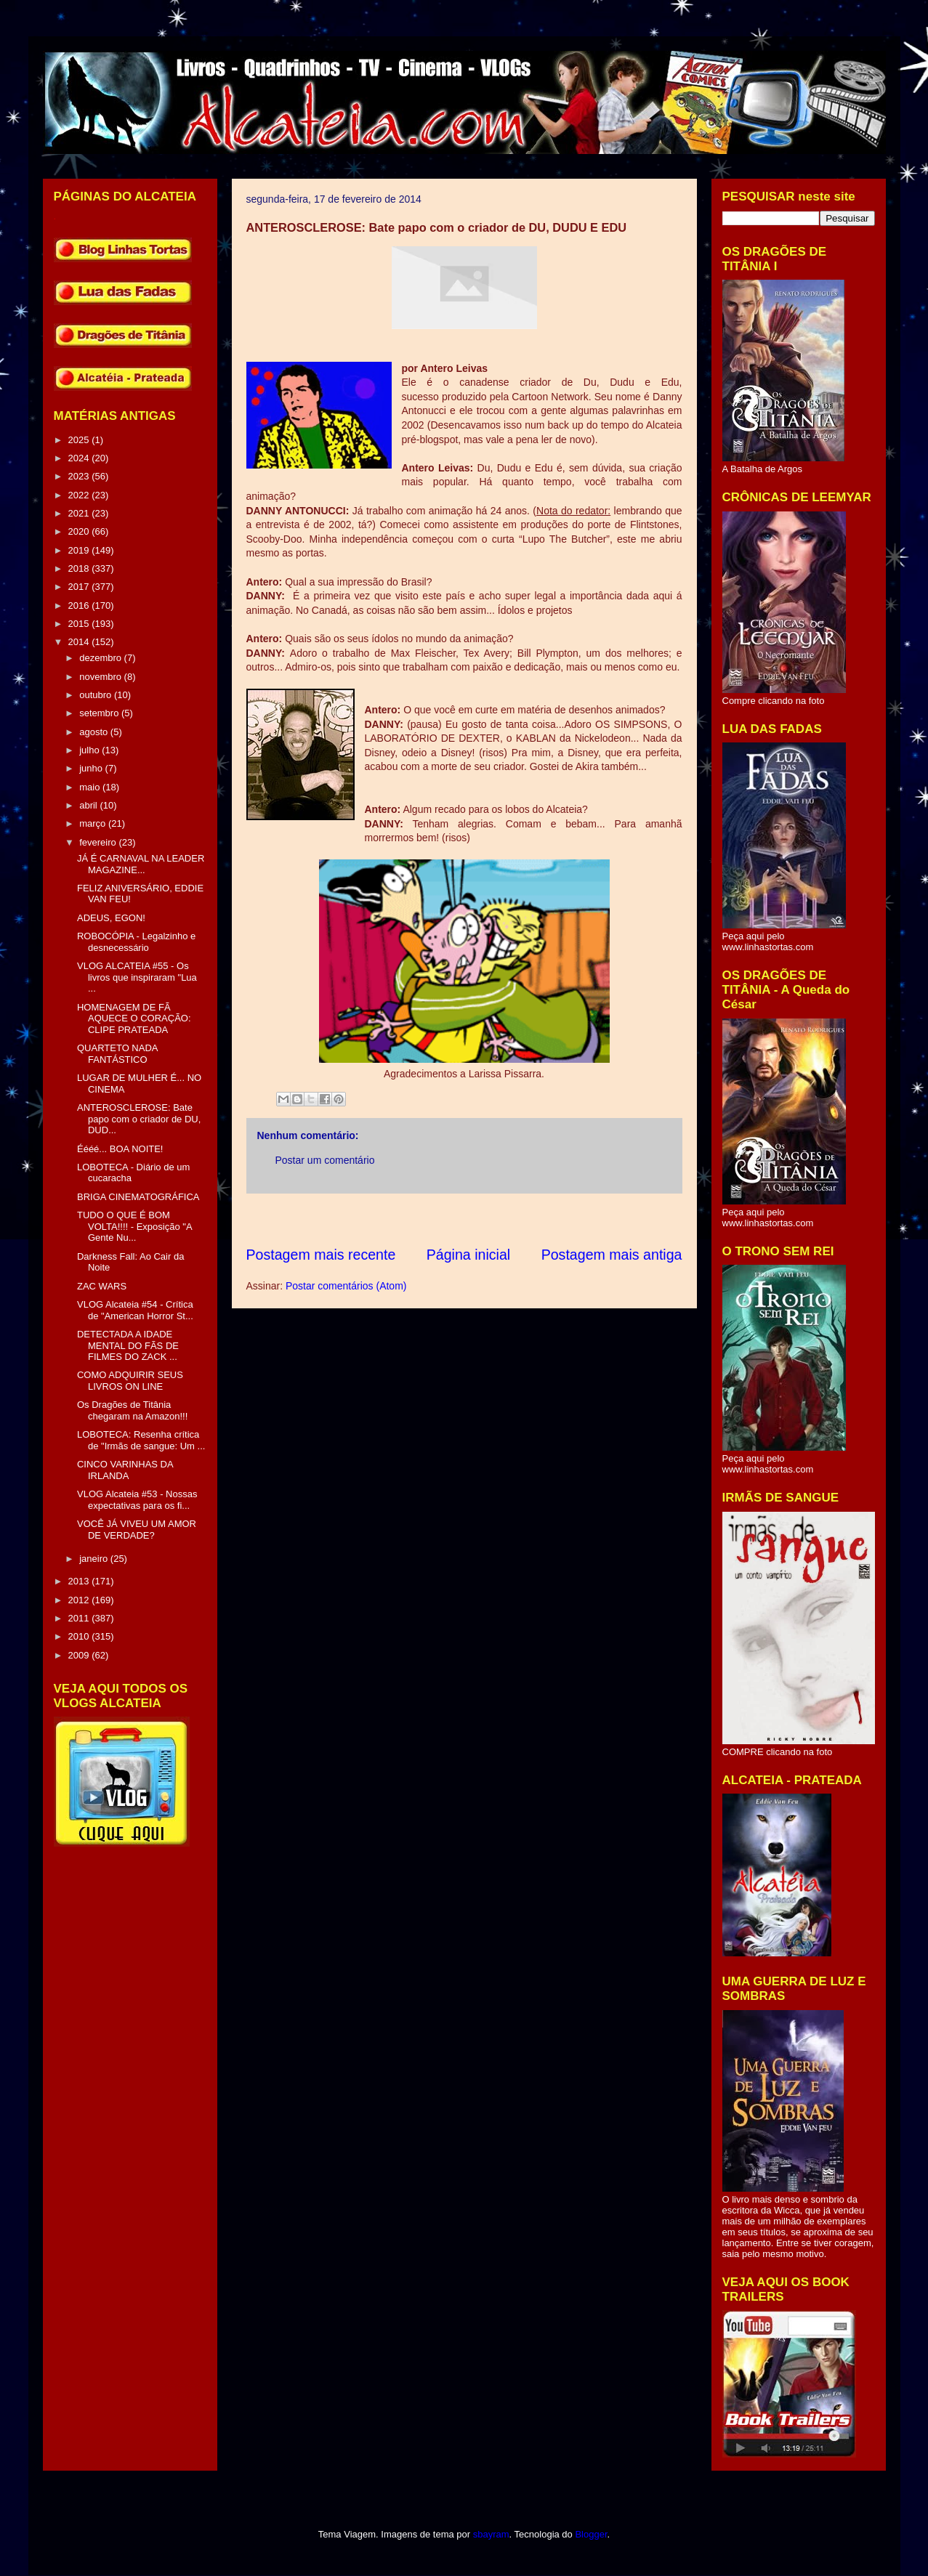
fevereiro (98, 842)
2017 (80, 586)
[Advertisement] (510, 1219)
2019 (80, 550)
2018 (80, 568)
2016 (80, 605)
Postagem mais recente (321, 1255)
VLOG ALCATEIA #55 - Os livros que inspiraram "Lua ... (137, 977)
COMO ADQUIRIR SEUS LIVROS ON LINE (130, 1380)
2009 (80, 1655)
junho (92, 768)
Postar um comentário (325, 1160)
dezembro (101, 657)
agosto (94, 731)
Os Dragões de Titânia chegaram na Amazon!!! (132, 1410)
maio (90, 787)
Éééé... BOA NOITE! (120, 1148)
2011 (80, 1618)
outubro (96, 694)
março (93, 823)
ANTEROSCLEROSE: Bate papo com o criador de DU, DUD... (139, 1118)
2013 (80, 1581)
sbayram (491, 2534)
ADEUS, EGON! (111, 917)
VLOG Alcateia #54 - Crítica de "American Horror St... (135, 1310)
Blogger (591, 2534)
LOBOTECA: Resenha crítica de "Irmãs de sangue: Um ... (141, 1440)
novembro (101, 676)
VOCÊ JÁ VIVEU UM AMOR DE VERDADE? (136, 1529)
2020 (80, 531)
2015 (80, 623)
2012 (80, 1600)
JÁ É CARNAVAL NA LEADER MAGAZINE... (140, 864)
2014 (80, 641)
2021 (80, 513)
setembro (100, 713)
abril (89, 805)
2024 (80, 458)
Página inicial (468, 1255)
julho (90, 750)
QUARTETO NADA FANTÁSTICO (117, 1053)
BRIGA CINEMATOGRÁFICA (138, 1196)
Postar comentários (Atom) (346, 1286)
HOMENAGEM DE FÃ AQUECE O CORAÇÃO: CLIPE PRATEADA (134, 1018)
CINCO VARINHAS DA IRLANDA (125, 1470)
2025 (80, 439)
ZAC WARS (101, 1286)
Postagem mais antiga (611, 1255)
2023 (80, 476)
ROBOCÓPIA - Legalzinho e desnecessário (136, 942)
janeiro (94, 1558)
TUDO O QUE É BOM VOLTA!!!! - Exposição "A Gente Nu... (134, 1226)
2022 (80, 495)
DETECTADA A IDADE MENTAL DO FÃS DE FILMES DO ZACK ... (128, 1345)
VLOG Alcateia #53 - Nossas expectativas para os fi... (137, 1500)
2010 (80, 1636)
